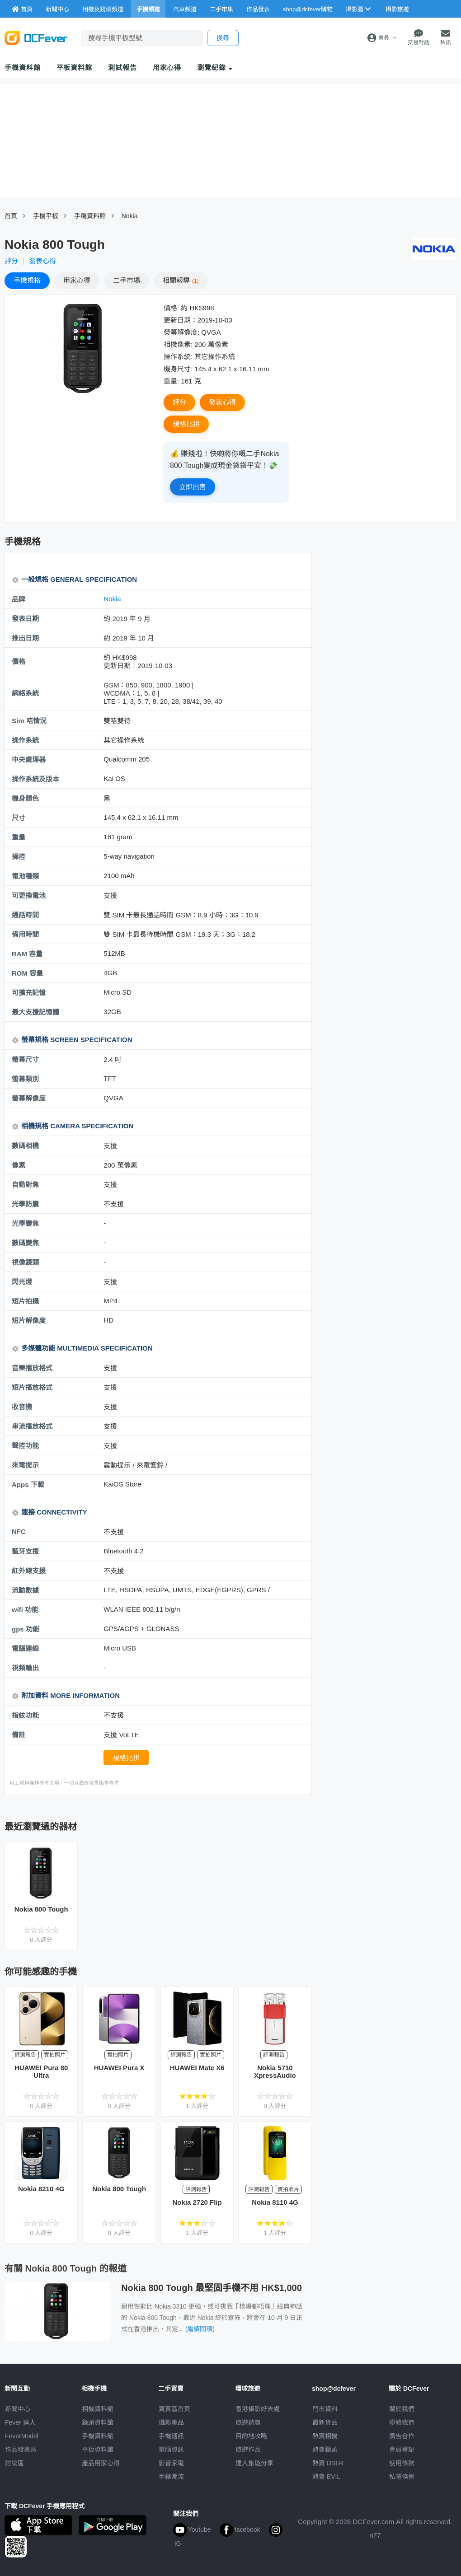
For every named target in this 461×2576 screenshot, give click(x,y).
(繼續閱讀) (200, 2329)
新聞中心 (17, 2408)
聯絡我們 (401, 2422)
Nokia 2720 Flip (196, 2202)
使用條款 (401, 2463)
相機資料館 (97, 2408)
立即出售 (192, 487)
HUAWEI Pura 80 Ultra (41, 2071)
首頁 (11, 216)
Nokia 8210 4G (41, 2189)
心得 (76, 280)
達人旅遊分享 (254, 2463)
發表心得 (42, 261)
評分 (11, 261)
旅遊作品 (248, 2449)
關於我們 (401, 2408)
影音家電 (171, 2463)
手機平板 (45, 216)
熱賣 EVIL (326, 2476)
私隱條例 (401, 2476)
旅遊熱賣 (248, 2422)
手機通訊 (171, 2436)
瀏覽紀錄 (215, 67)
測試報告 (122, 67)
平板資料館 (74, 67)
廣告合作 (401, 2436)
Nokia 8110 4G (275, 2202)
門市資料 (325, 2408)
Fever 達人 (20, 2422)
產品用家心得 (101, 2463)
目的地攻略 (251, 2436)
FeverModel (21, 2436)
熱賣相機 (325, 2436)
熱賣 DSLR (327, 2463)
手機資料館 (23, 67)
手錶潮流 (171, 2476)
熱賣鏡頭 (325, 2449)
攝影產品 (171, 2422)
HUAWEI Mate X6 (197, 2067)
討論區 (14, 2463)
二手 (126, 280)
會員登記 (401, 2449)
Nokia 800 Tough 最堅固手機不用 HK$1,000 (211, 2288)
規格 (27, 280)
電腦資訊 (171, 2449)
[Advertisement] (363, 696)
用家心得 (167, 67)
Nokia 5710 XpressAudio (275, 2071)
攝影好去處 (257, 2408)
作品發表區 (21, 2449)
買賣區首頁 (174, 2408)
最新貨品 (325, 2422)
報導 (181, 280)
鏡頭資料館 (97, 2422)
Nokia (130, 216)
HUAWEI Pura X (119, 2067)
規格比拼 (186, 424)
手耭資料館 (90, 216)
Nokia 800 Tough (41, 1909)
